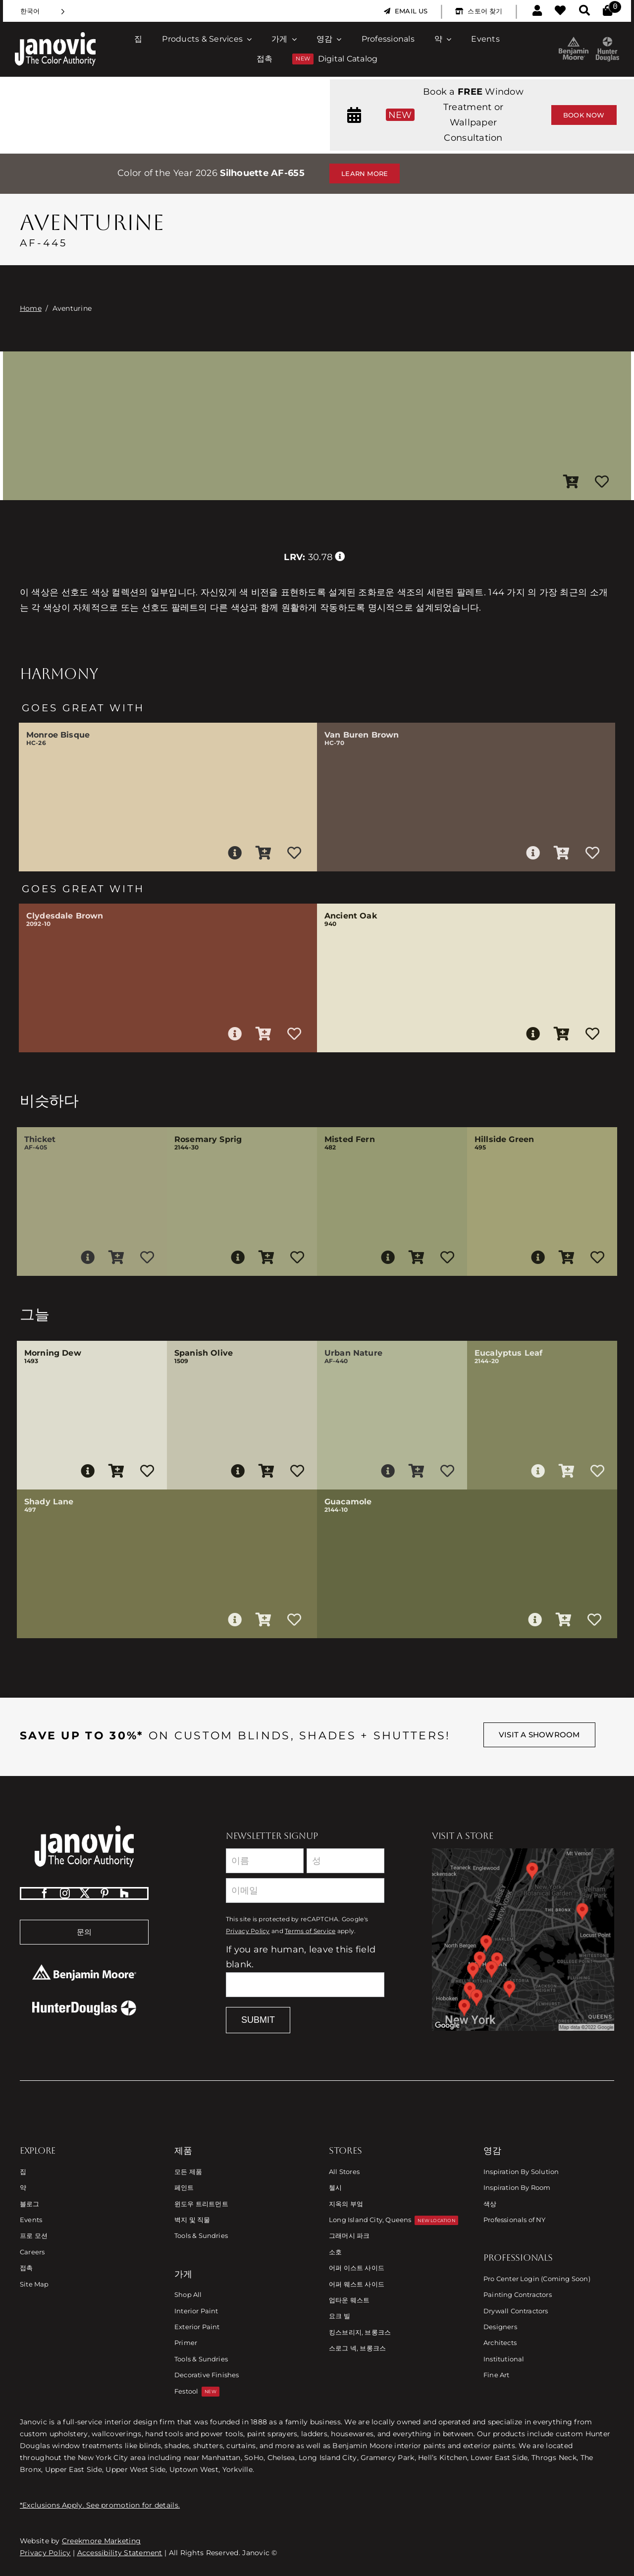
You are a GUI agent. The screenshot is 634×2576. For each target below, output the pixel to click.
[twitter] (85, 1893)
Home (31, 308)
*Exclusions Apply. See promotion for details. (100, 2505)
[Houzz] (124, 1893)
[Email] (305, 1890)
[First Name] (265, 1860)
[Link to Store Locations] (523, 1939)
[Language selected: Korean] (42, 11)
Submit (258, 2020)
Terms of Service (310, 1931)
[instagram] (65, 1893)
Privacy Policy (248, 1931)
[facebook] (45, 1893)
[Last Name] (345, 1860)
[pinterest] (104, 1893)
